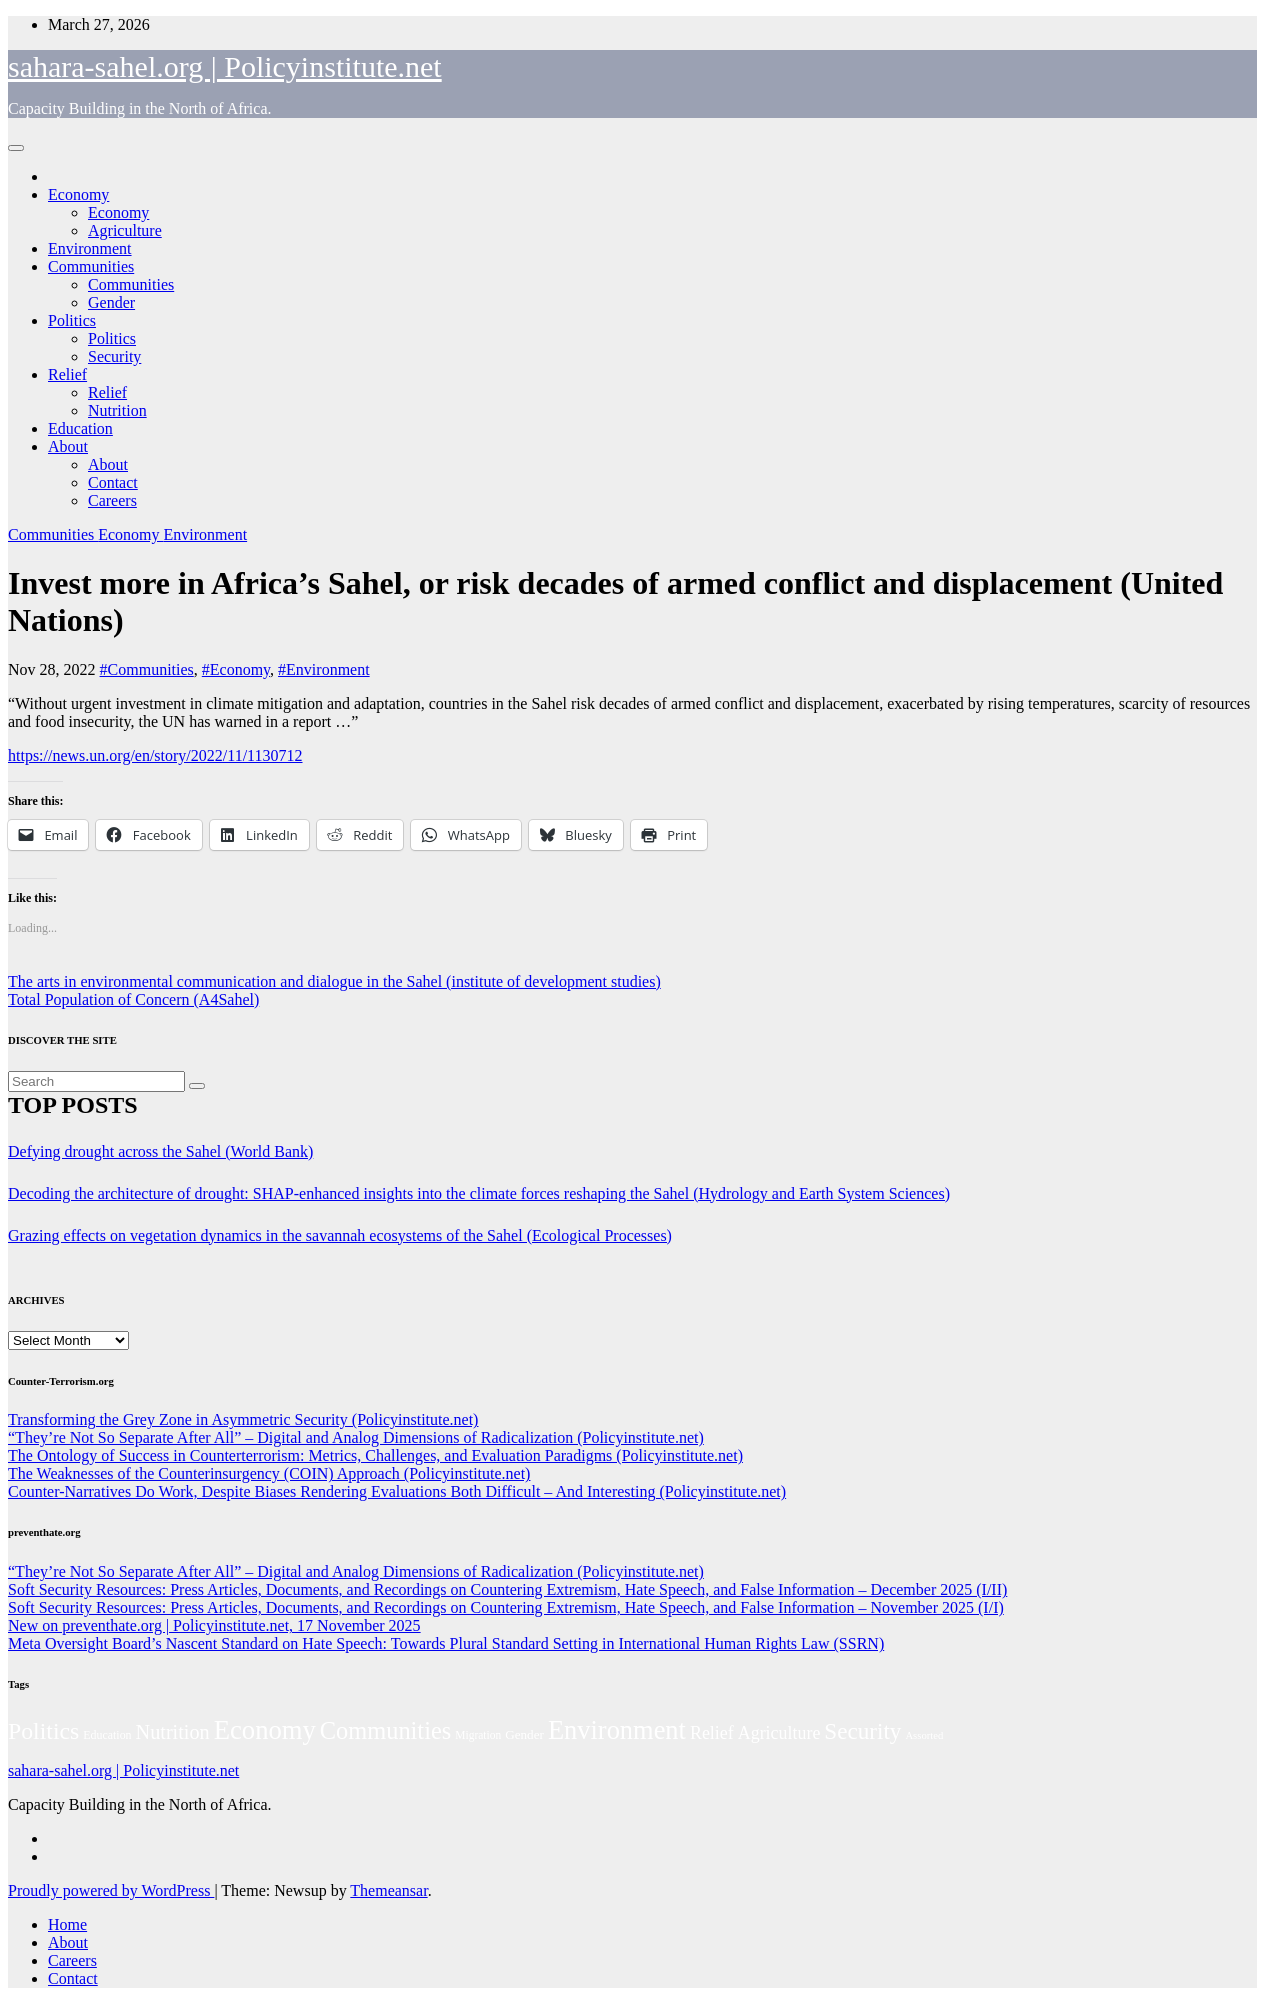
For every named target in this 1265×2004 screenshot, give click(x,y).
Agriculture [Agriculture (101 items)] (779, 1733)
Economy (78, 194)
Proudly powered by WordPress (111, 1890)
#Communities (147, 669)
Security (114, 356)
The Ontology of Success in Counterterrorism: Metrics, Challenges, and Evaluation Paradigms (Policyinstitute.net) (375, 1455)
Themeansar (388, 1890)
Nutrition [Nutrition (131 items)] (173, 1732)
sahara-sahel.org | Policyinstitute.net (225, 66)
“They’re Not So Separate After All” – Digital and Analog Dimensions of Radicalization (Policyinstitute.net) (356, 1437)
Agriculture (125, 230)
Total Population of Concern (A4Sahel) (133, 999)
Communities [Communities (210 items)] (385, 1730)
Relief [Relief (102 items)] (712, 1733)
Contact (113, 482)
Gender (111, 302)
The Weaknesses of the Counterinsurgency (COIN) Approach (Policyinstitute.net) (269, 1473)
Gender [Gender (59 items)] (524, 1734)
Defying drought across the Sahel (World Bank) (160, 1151)
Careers (112, 500)
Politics (72, 320)
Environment (90, 248)
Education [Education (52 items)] (107, 1735)
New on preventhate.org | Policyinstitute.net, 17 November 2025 (214, 1625)
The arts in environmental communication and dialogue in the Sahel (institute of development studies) (334, 981)
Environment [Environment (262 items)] (617, 1730)
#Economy (236, 669)
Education (80, 428)
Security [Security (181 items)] (862, 1731)
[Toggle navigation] (16, 148)
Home (67, 1924)
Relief (67, 374)
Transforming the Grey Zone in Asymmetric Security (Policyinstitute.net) (243, 1419)
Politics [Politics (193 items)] (43, 1731)
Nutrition (117, 410)
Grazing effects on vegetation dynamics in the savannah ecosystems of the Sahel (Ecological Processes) (340, 1235)
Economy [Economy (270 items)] (265, 1730)
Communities (91, 266)
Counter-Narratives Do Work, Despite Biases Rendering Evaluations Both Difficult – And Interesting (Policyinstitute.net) (397, 1491)
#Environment (324, 669)
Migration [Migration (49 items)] (478, 1735)
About (68, 446)
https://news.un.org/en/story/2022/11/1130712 (155, 755)
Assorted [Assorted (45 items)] (924, 1735)
